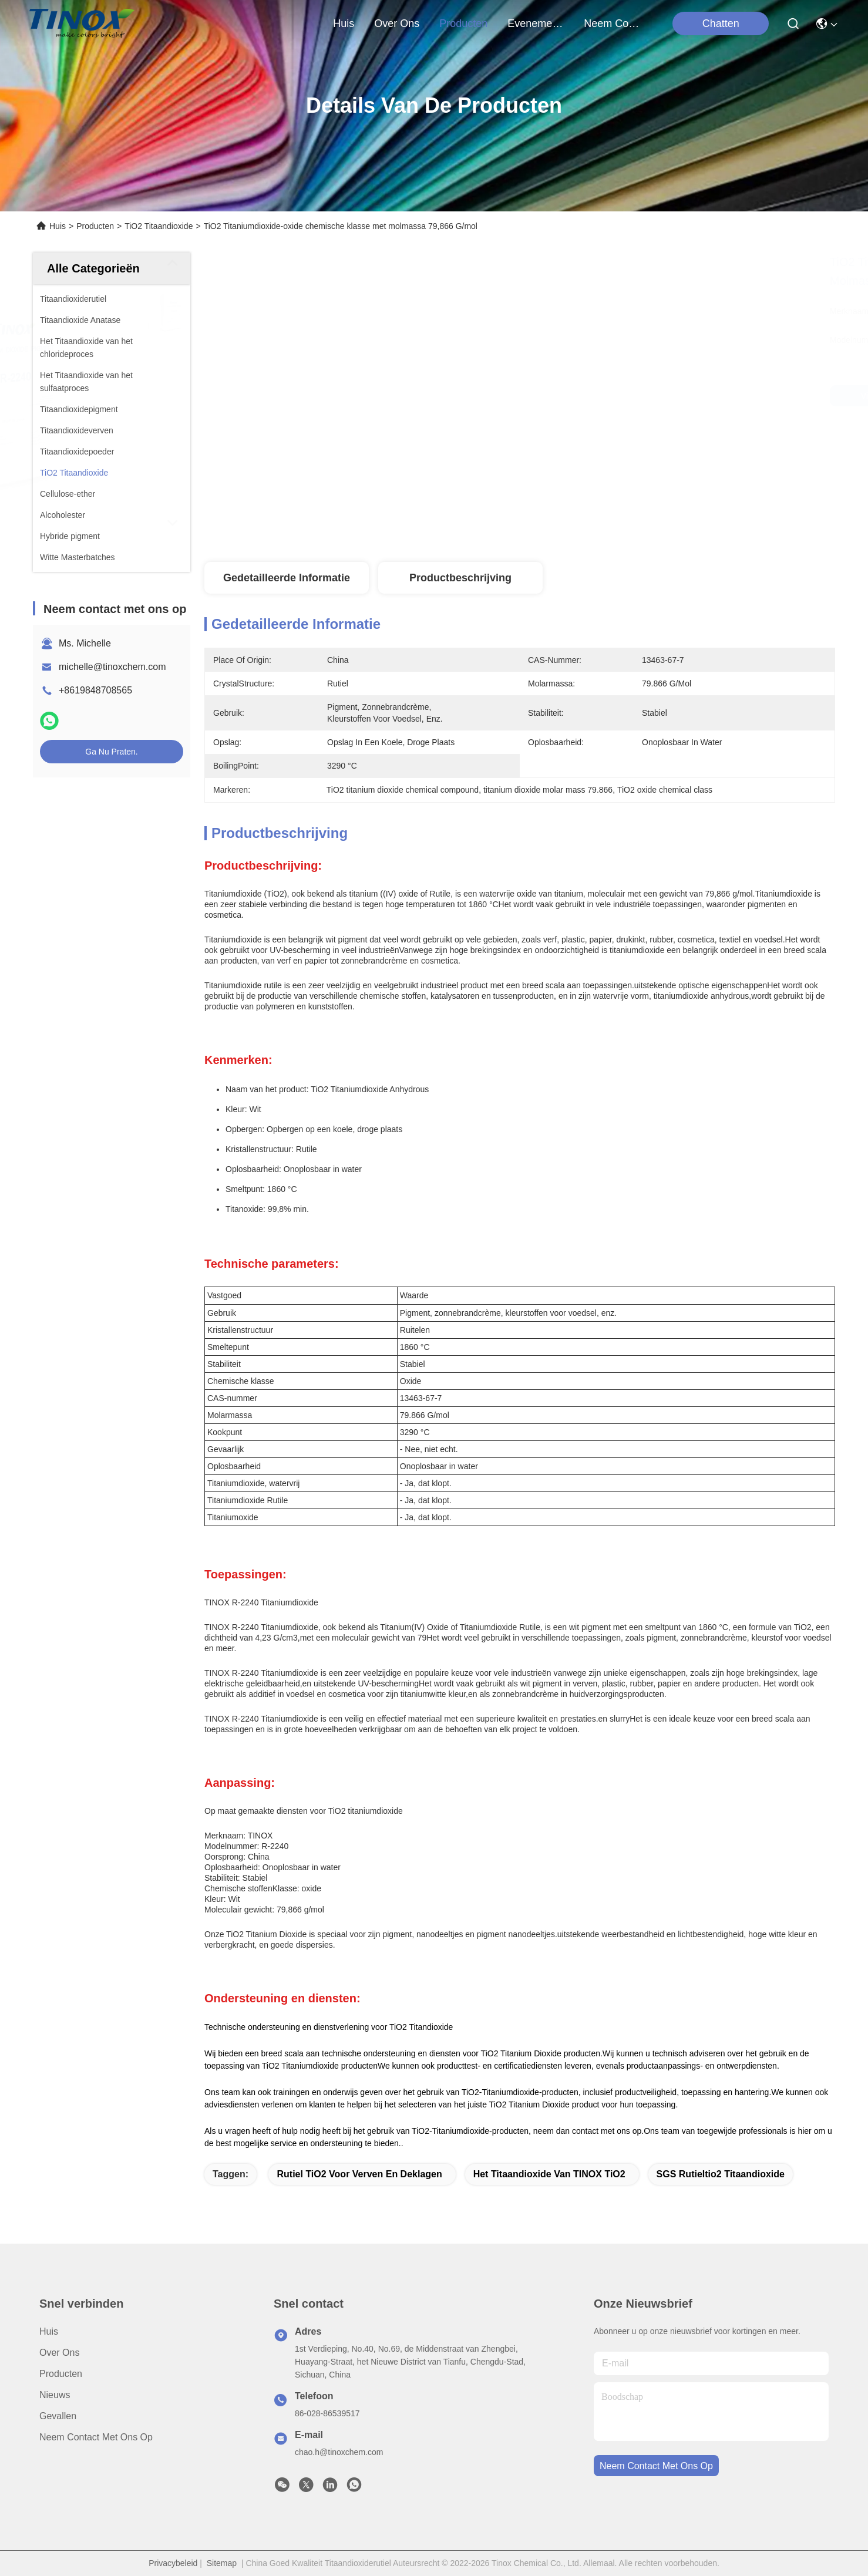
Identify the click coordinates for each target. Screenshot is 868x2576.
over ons (396, 23)
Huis (343, 23)
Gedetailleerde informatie (286, 578)
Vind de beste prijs (620, 396)
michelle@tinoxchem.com (112, 667)
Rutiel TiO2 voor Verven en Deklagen (359, 2174)
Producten (95, 226)
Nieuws (54, 2395)
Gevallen (57, 2416)
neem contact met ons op (612, 23)
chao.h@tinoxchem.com (339, 2452)
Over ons (59, 2353)
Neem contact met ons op (96, 2437)
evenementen (535, 23)
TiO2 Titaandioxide (159, 226)
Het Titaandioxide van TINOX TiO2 (549, 2174)
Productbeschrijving (460, 578)
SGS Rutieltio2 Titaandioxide (721, 2174)
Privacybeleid (173, 2563)
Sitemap (222, 2563)
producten (463, 23)
